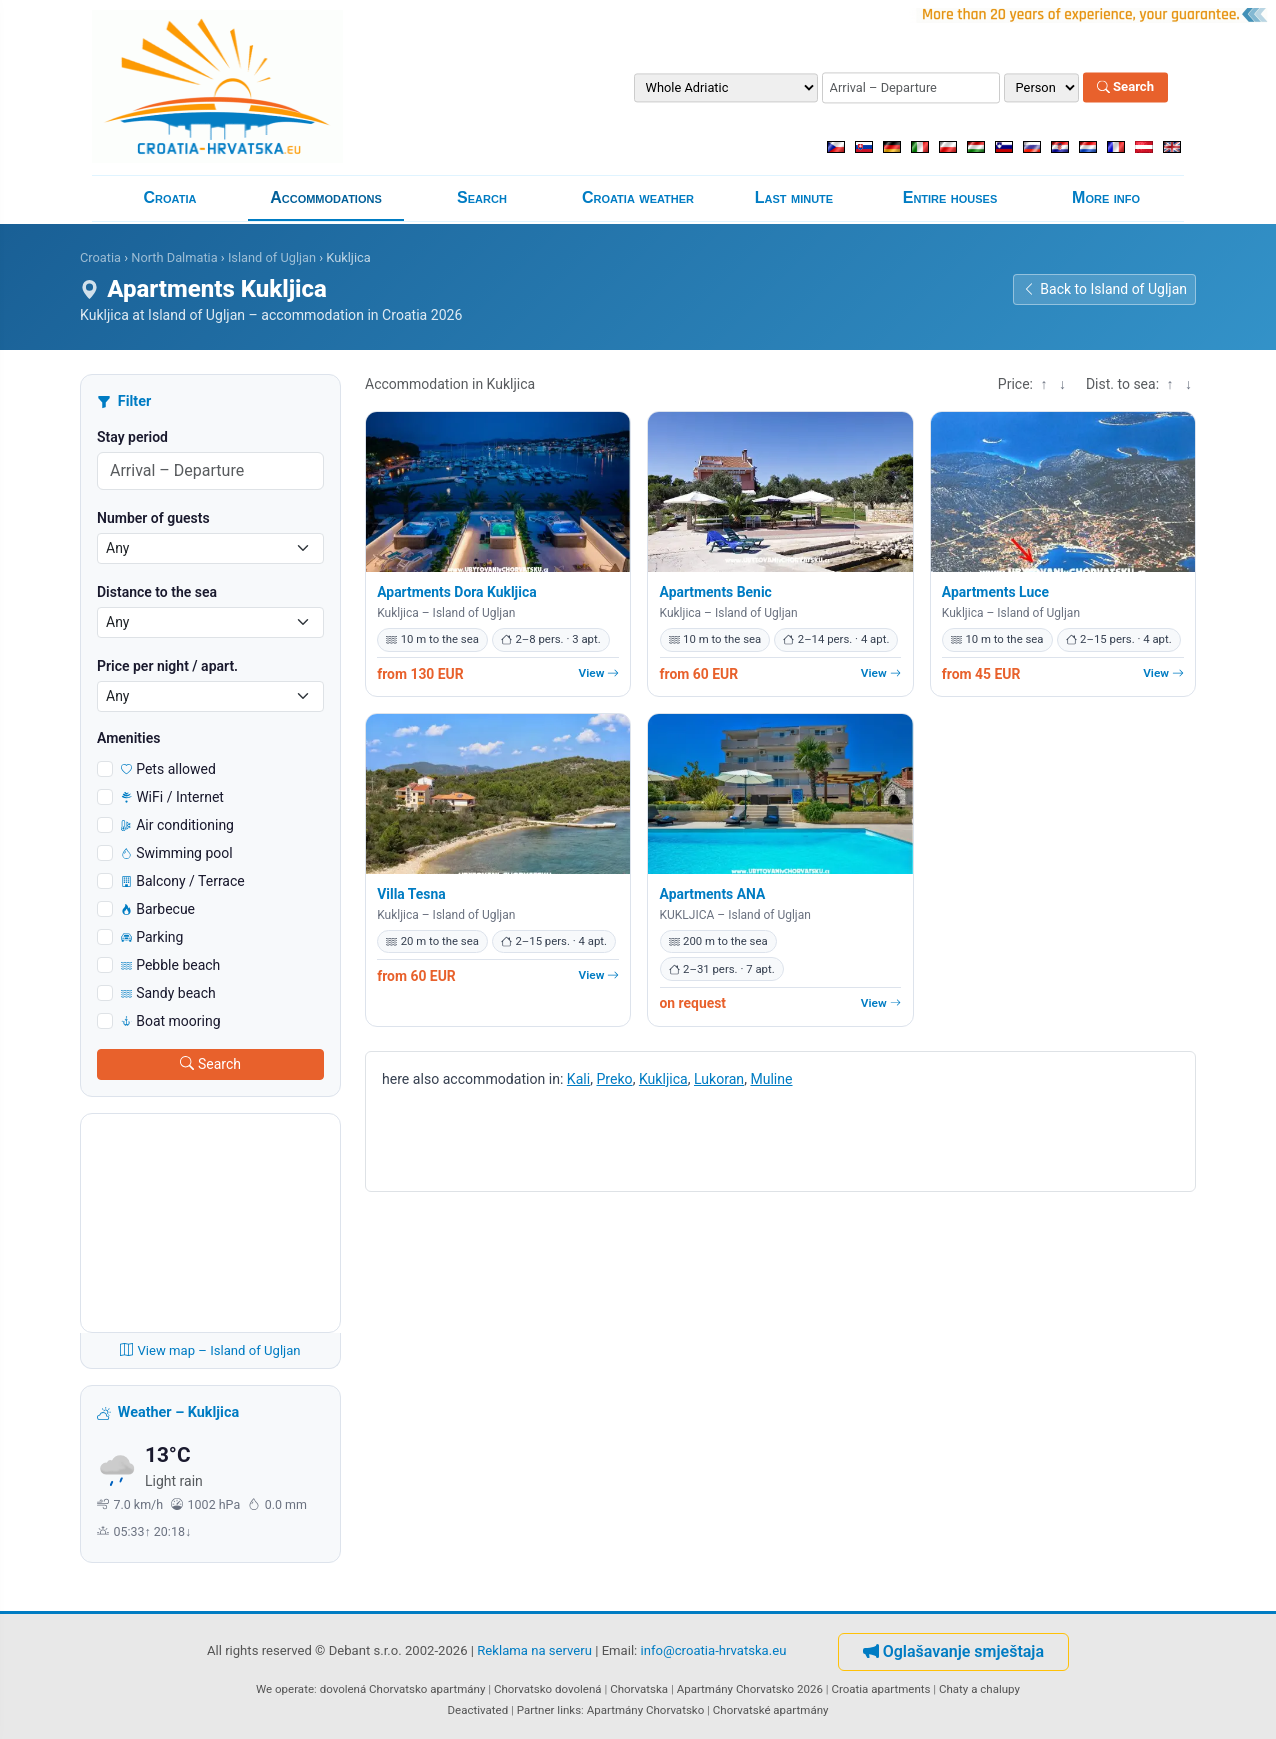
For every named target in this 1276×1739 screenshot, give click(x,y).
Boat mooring (171, 1021)
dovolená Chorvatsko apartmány (403, 1689)
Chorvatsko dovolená (548, 1689)
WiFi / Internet (172, 797)
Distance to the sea (157, 592)
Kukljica (663, 1079)
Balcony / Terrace (183, 881)
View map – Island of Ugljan (210, 1350)
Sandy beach (168, 993)
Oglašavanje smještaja (953, 1651)
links (569, 1710)
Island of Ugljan (272, 257)
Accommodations (326, 197)
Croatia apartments (880, 1689)
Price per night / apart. (167, 666)
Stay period (132, 437)
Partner (536, 1710)
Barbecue (158, 909)
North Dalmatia (174, 257)
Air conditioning (177, 825)
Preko (614, 1079)
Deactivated (478, 1710)
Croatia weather (638, 197)
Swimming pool (177, 853)
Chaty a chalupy (979, 1689)
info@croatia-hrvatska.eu (714, 1650)
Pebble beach (170, 965)
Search (1125, 87)
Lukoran (719, 1079)
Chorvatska (639, 1689)
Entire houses (950, 197)
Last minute (794, 197)
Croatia (170, 197)
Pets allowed (168, 769)
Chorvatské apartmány (771, 1710)
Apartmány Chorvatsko (646, 1710)
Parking (152, 937)
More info (1106, 197)
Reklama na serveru (534, 1650)
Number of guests (153, 518)
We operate (285, 1689)
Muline (771, 1079)
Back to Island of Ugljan (1104, 289)
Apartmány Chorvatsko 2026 (750, 1689)
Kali (578, 1079)
